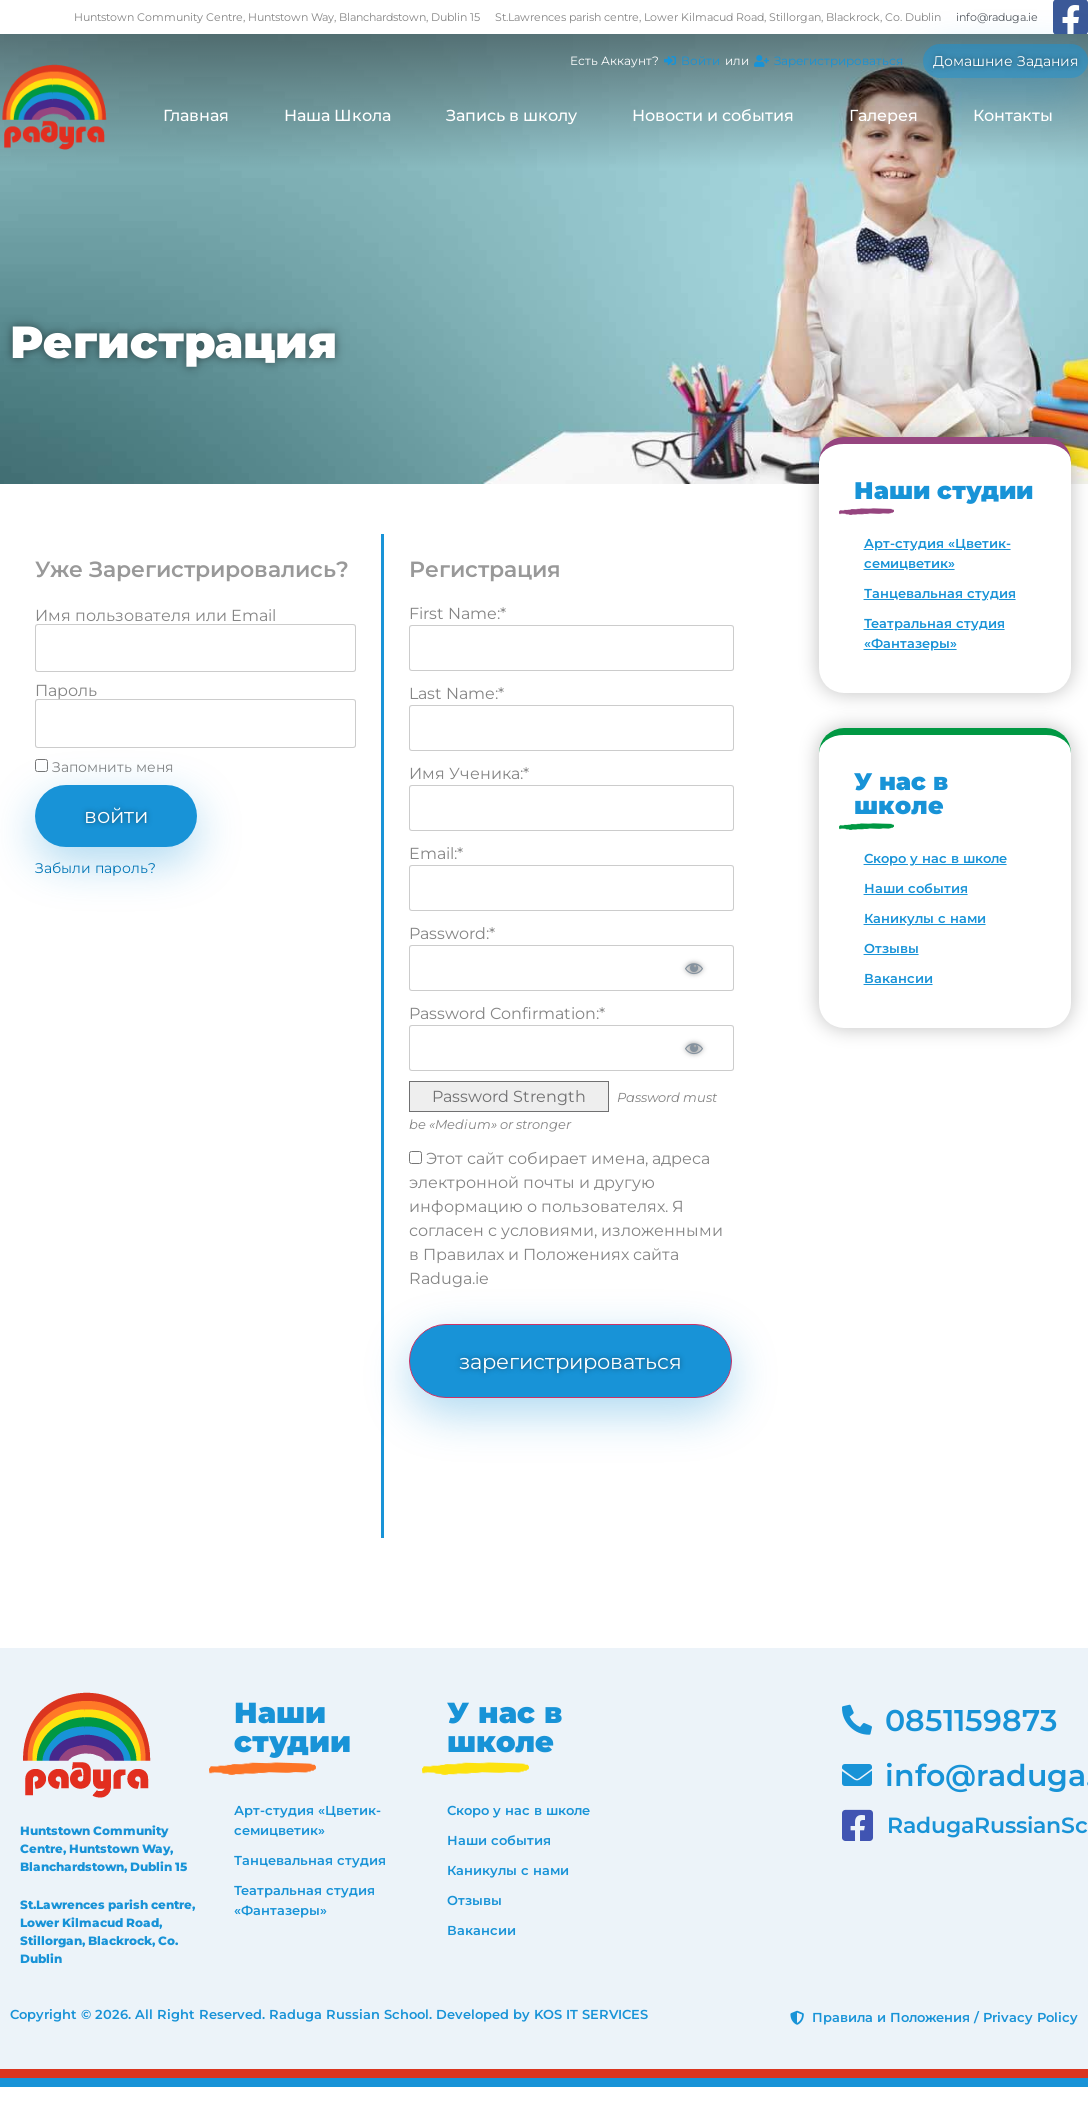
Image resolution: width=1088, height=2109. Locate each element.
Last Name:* (456, 693)
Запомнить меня (104, 767)
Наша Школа (337, 115)
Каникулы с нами (925, 918)
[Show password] (693, 968)
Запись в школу (511, 115)
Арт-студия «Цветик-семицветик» (937, 553)
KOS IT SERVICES (591, 2015)
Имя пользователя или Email (155, 616)
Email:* (436, 853)
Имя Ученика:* (469, 773)
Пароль (66, 691)
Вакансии (898, 978)
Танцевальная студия (940, 593)
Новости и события (713, 115)
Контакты (1013, 115)
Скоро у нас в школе (935, 858)
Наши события (916, 888)
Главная (196, 115)
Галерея (883, 115)
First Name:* (457, 613)
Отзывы (891, 948)
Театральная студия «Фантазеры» (934, 633)
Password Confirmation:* (507, 1013)
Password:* (452, 933)
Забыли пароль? (95, 868)
